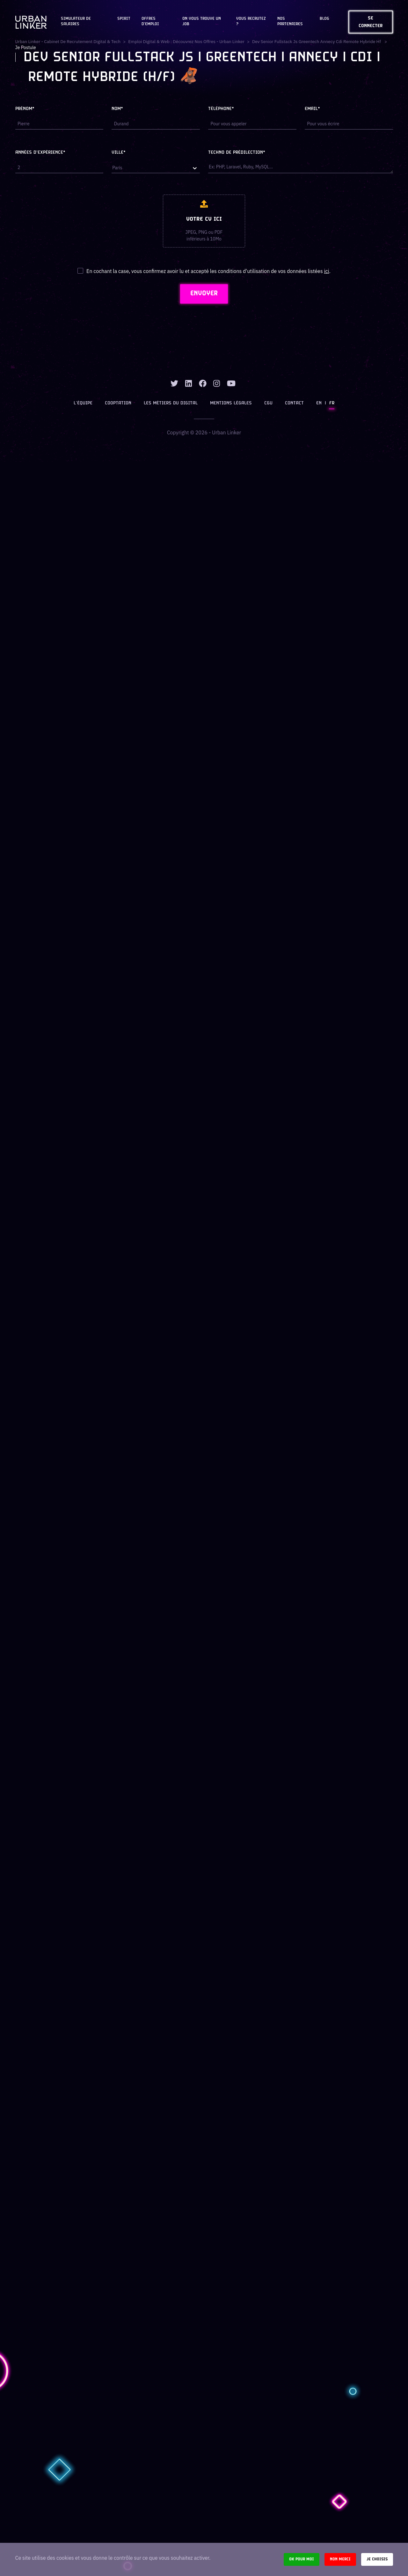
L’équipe (84, 404)
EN (318, 404)
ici (326, 271)
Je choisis (377, 2559)
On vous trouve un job (201, 21)
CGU (268, 404)
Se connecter (371, 22)
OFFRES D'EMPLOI (150, 21)
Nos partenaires (290, 21)
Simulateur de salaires (76, 21)
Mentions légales (231, 404)
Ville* (119, 153)
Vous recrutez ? (251, 21)
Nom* (117, 109)
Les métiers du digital (171, 404)
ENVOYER (204, 294)
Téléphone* (221, 109)
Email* (312, 109)
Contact (294, 404)
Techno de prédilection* (236, 153)
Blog (324, 18)
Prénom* (24, 109)
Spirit (123, 18)
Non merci (340, 2559)
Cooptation (119, 404)
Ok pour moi (301, 2559)
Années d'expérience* (40, 153)
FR (330, 404)
